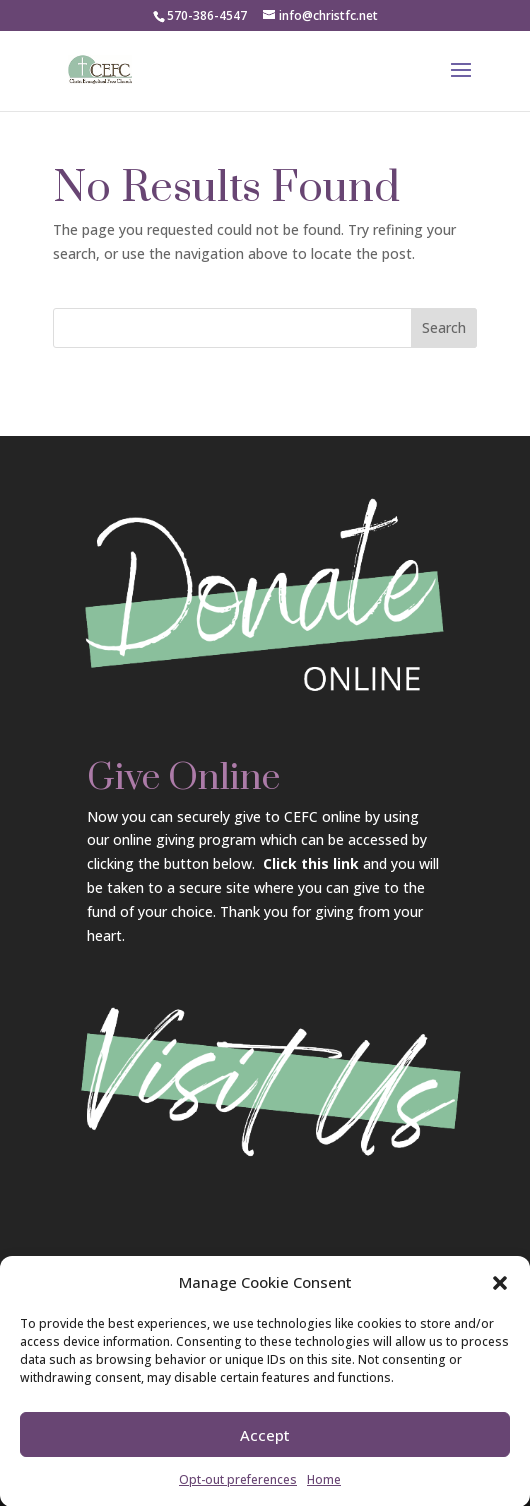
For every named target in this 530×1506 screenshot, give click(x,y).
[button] (500, 1292)
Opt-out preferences (238, 1488)
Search (444, 327)
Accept (265, 1444)
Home (324, 1488)
